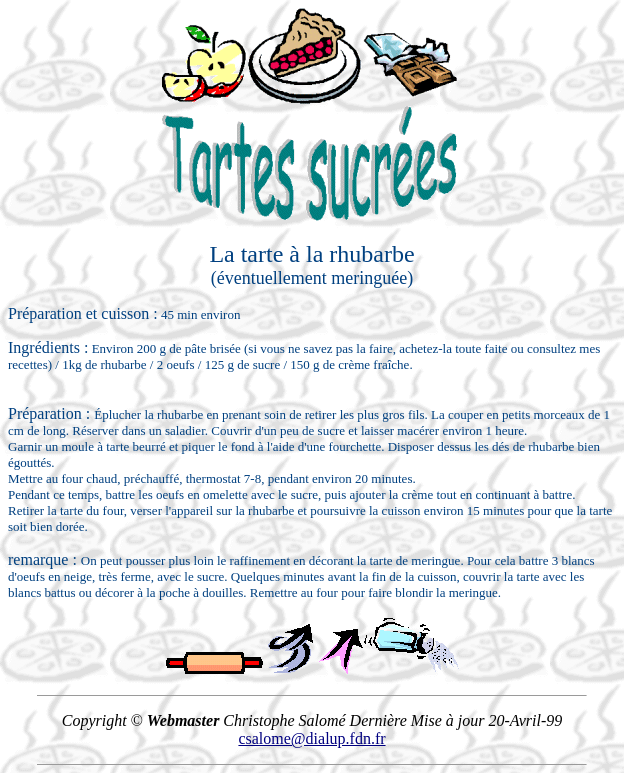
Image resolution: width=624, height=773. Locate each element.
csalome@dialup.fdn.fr (311, 738)
